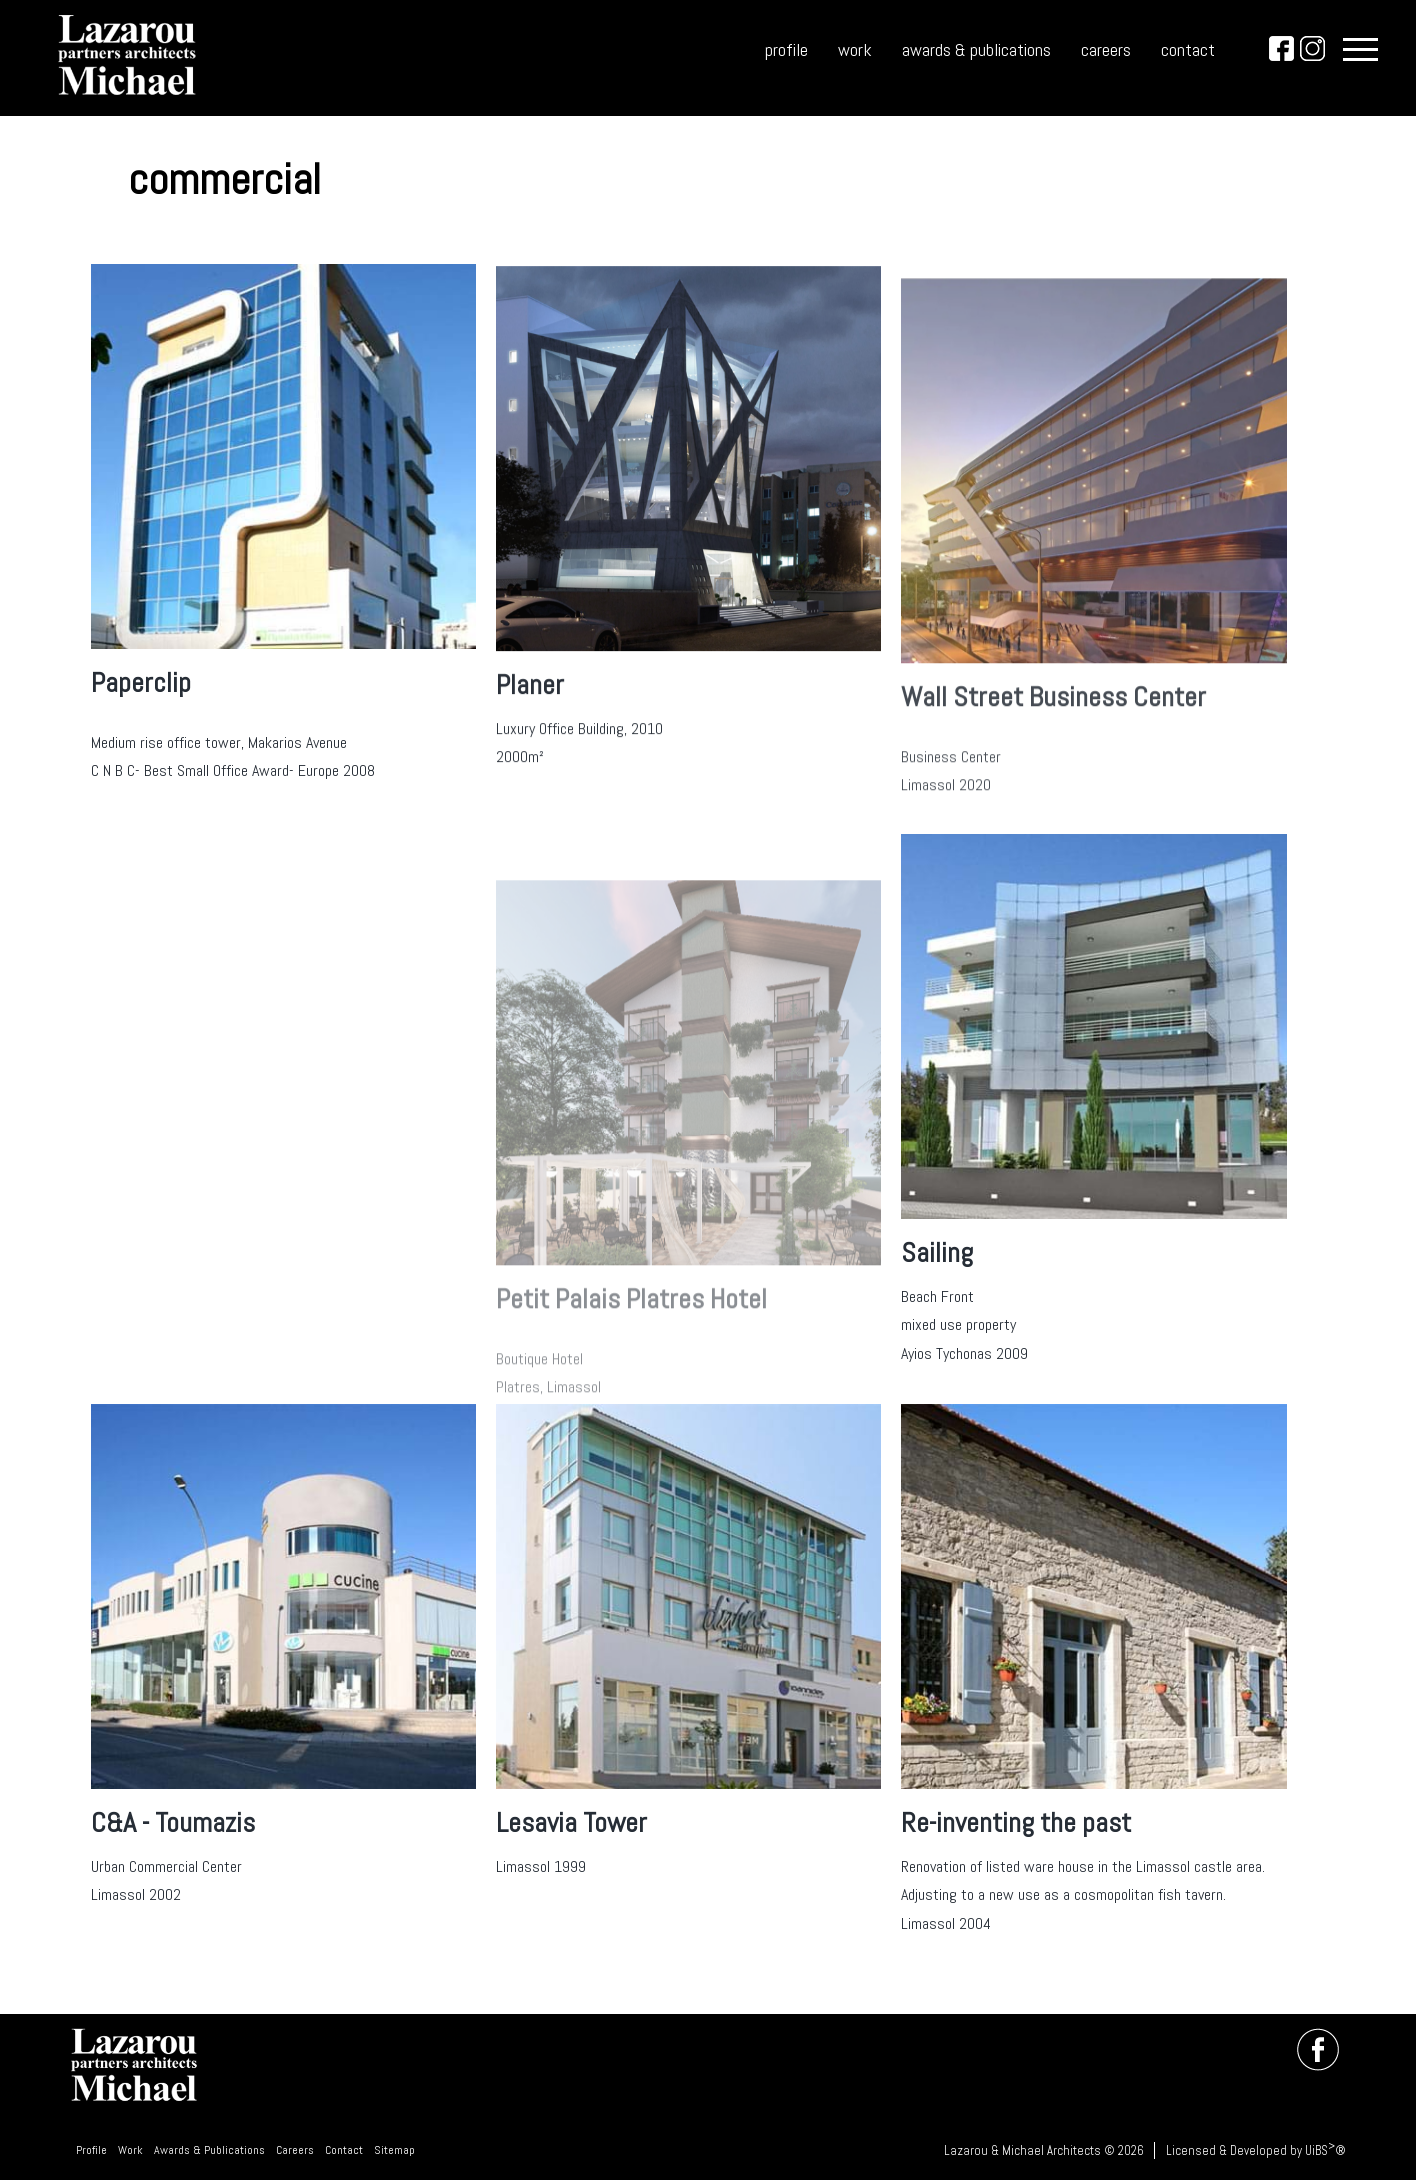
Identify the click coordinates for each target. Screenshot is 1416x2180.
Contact (344, 2150)
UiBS (1316, 2150)
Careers (295, 2150)
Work (130, 2150)
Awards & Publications (209, 2150)
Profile (91, 2150)
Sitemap (394, 2150)
